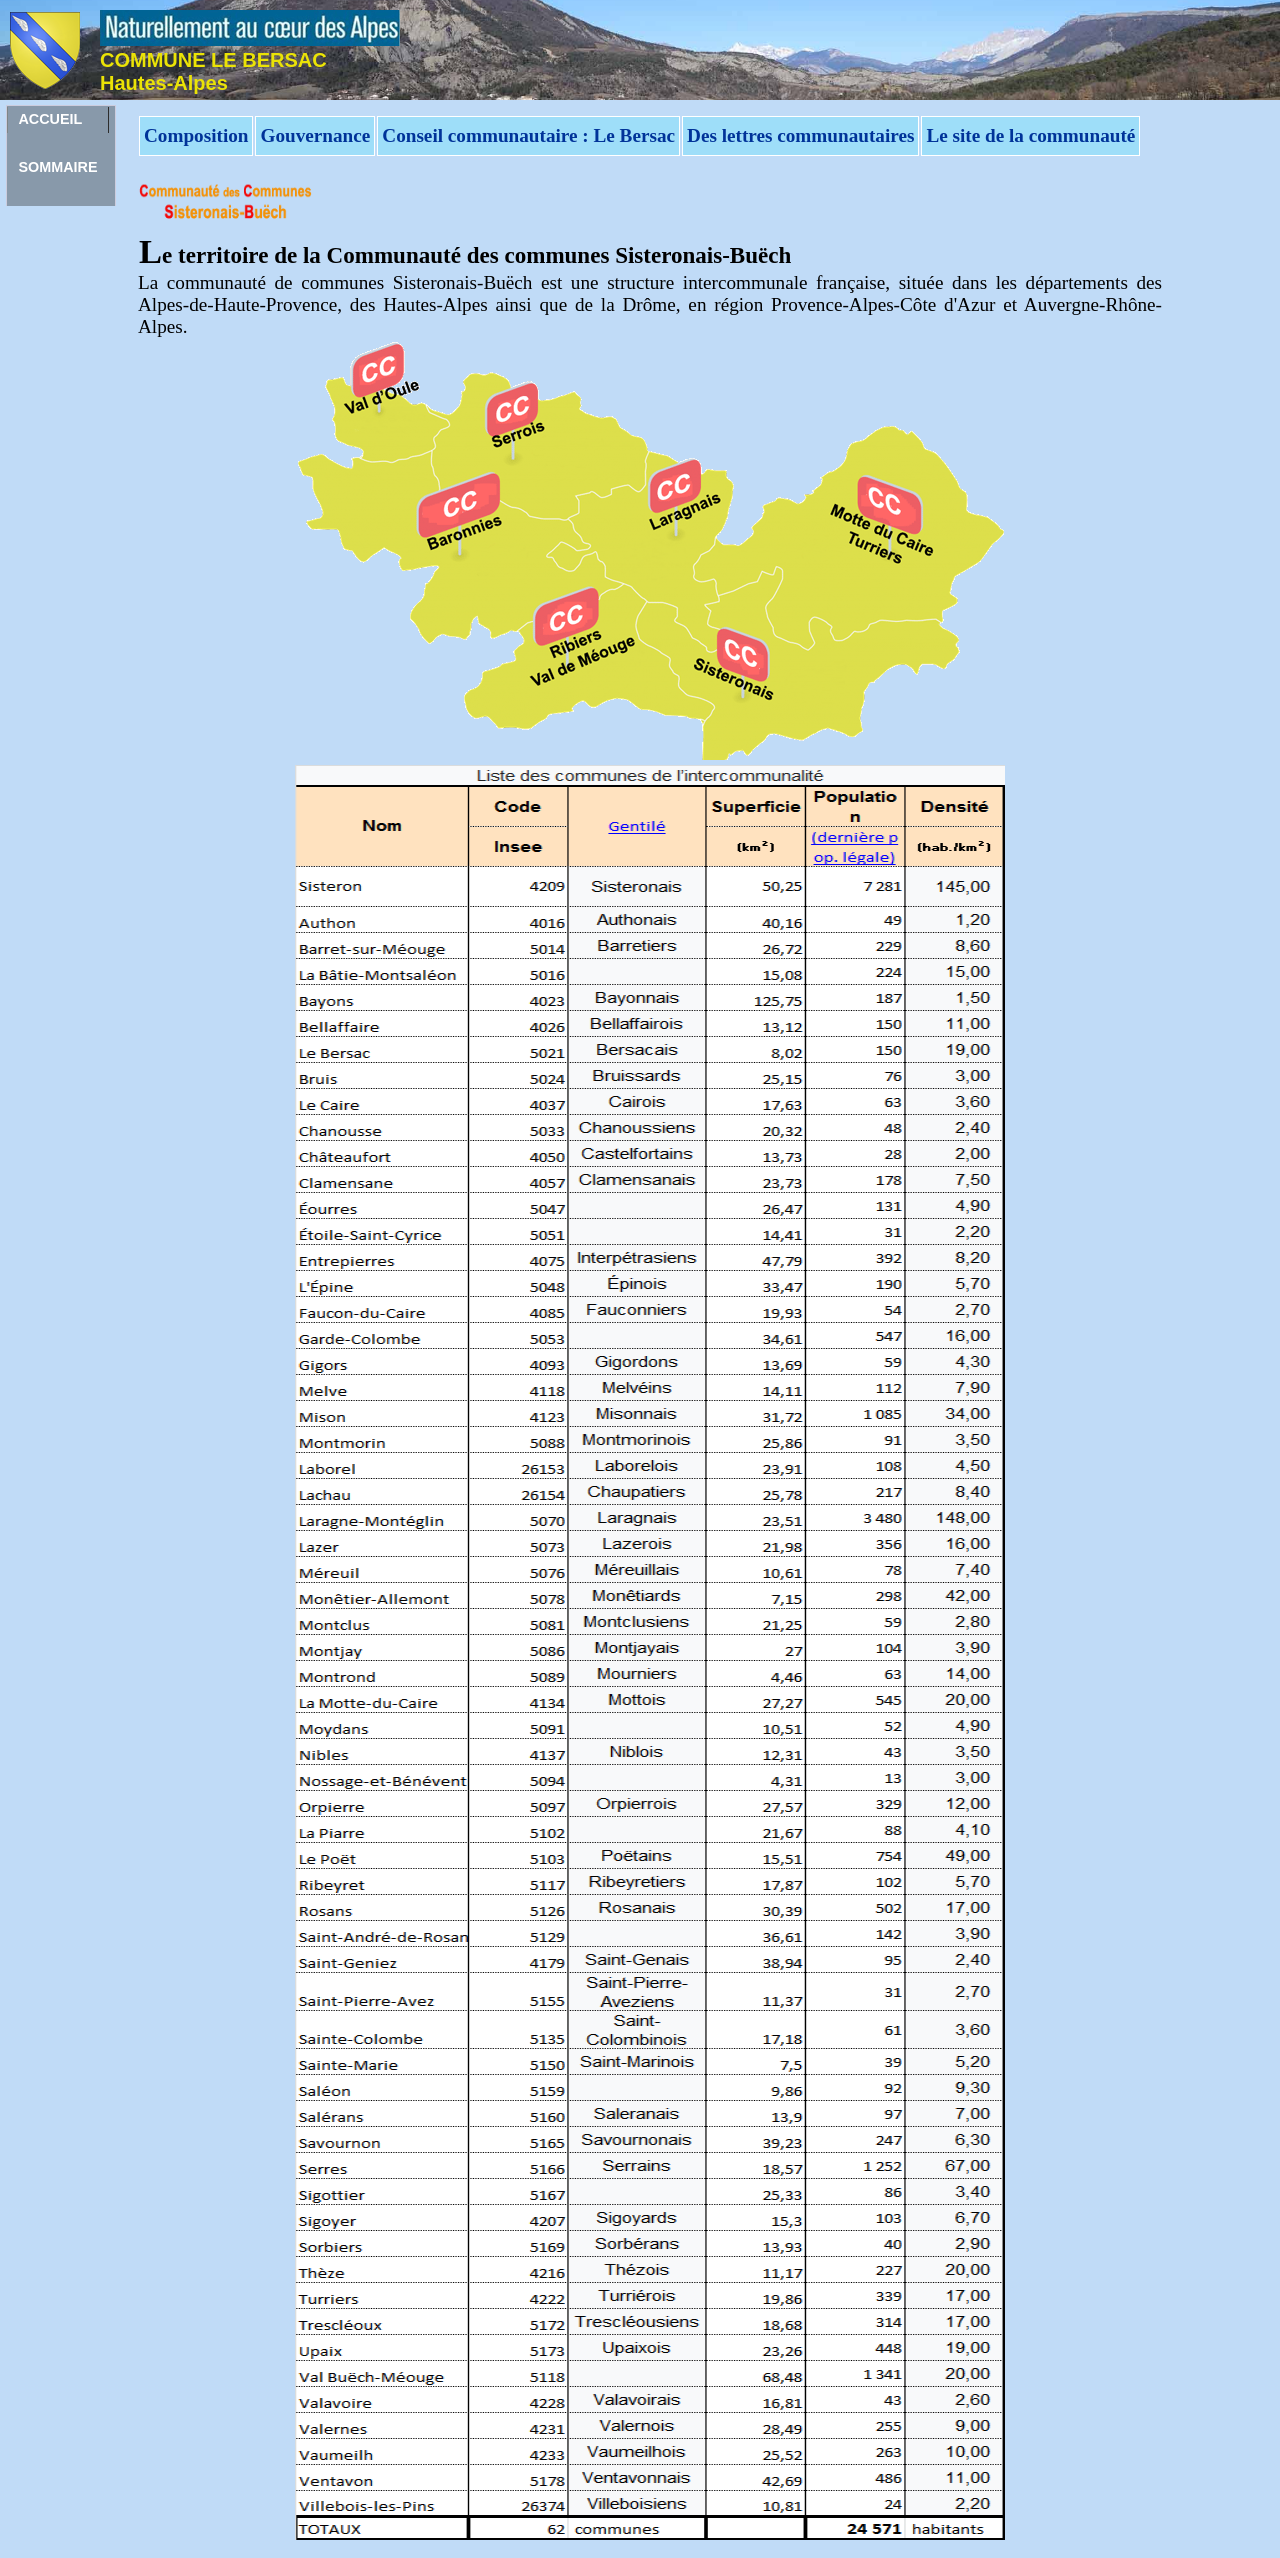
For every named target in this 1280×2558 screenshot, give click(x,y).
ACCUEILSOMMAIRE (57, 122)
